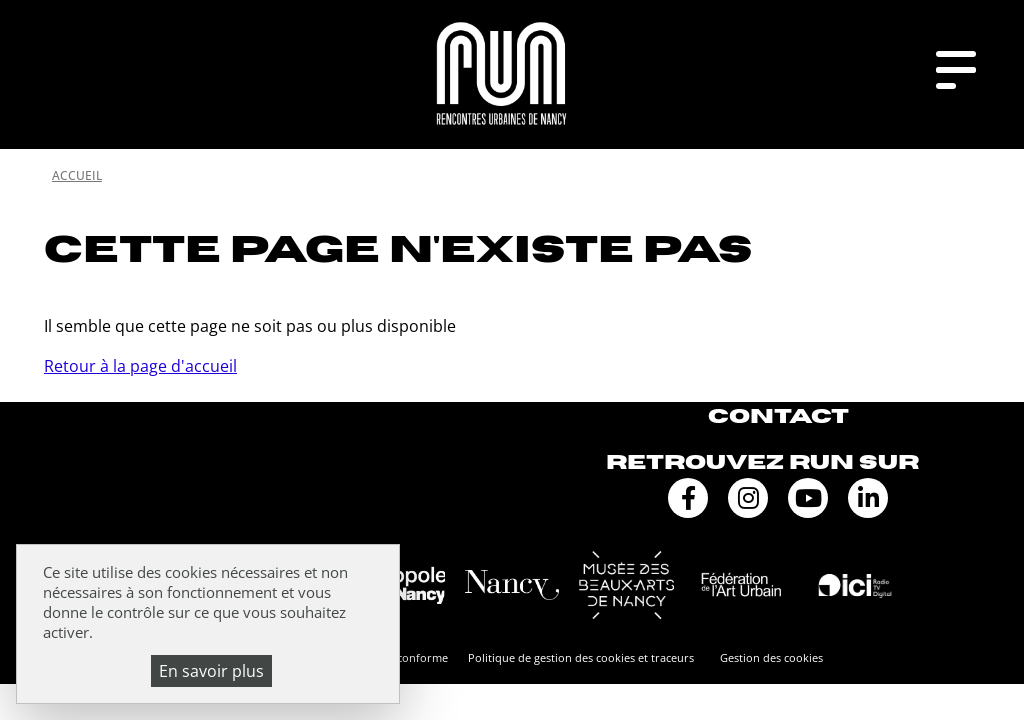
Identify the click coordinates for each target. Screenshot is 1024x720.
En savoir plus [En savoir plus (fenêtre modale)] (211, 671)
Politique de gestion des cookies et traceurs (581, 657)
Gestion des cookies (771, 657)
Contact (778, 416)
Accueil (77, 175)
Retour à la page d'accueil (140, 366)
